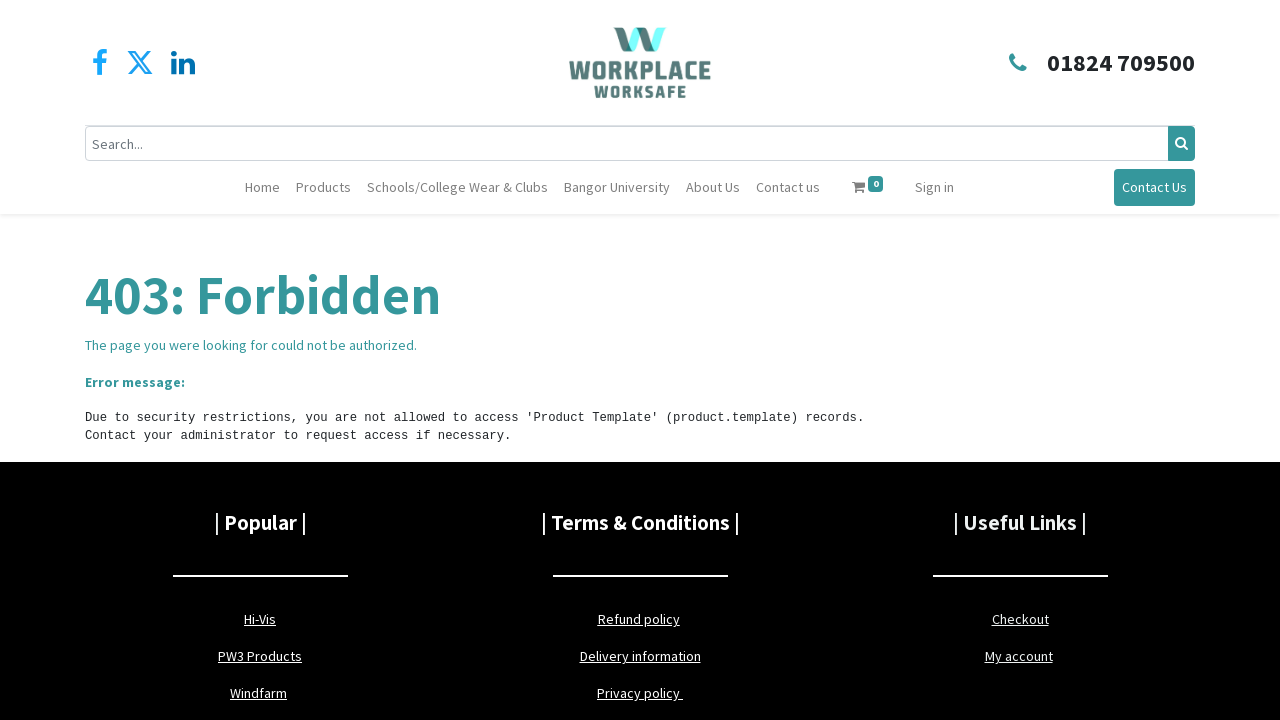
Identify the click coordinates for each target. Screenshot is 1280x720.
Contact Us (1154, 187)
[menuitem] (262, 187)
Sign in (934, 187)
